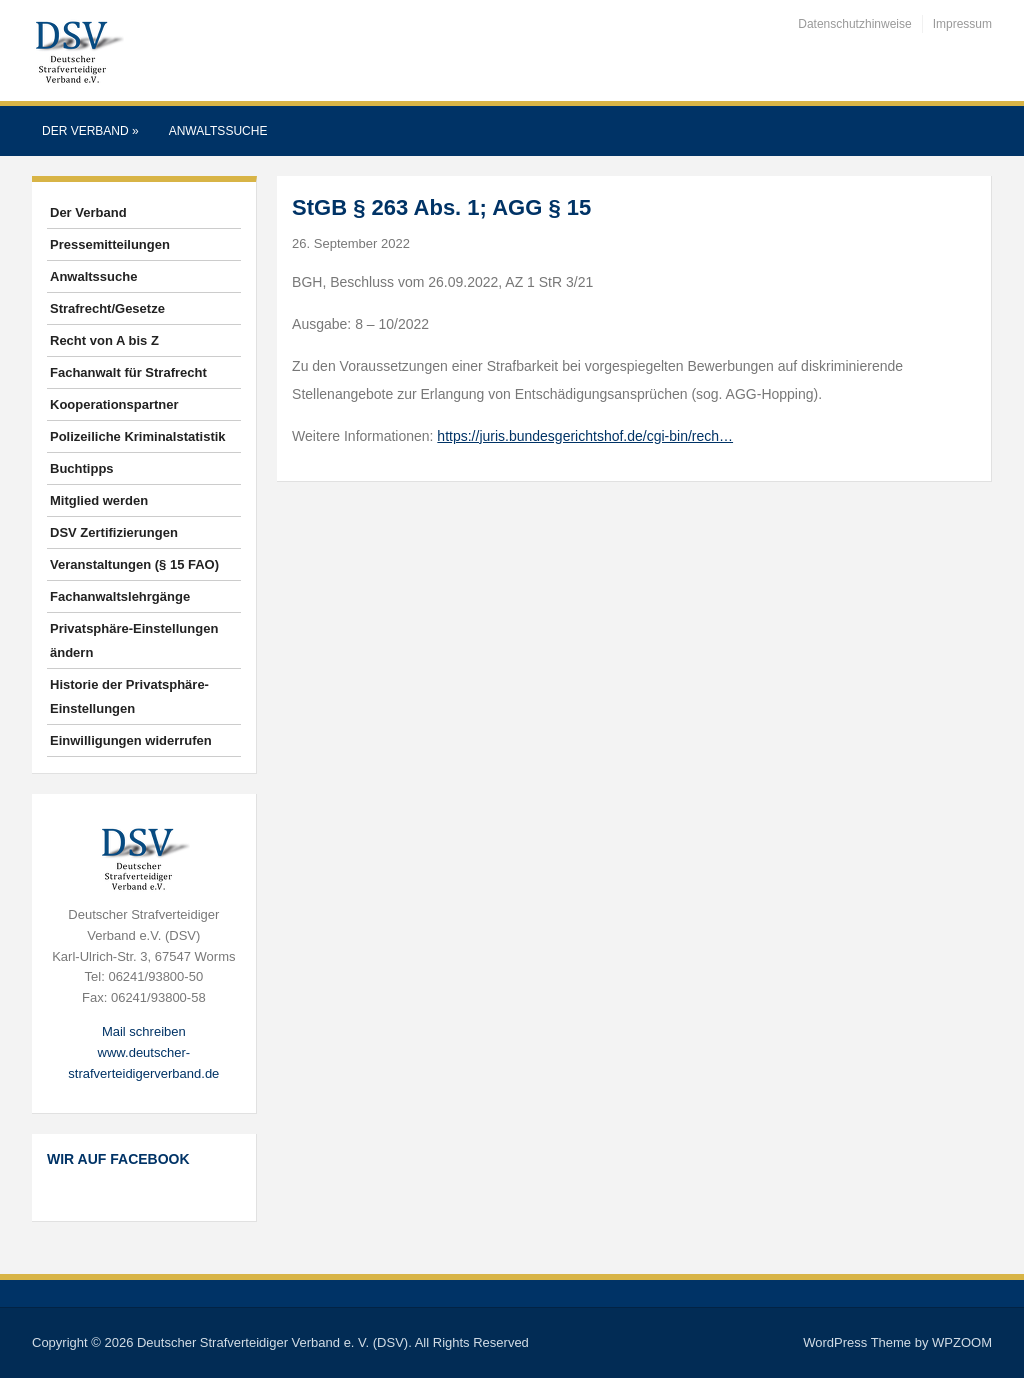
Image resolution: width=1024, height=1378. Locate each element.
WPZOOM (962, 1342)
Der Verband (90, 131)
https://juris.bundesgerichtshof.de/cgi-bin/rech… (585, 436)
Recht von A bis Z (104, 340)
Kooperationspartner (114, 404)
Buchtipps (82, 468)
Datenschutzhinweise (854, 24)
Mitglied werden (99, 500)
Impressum (962, 24)
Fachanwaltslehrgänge (120, 596)
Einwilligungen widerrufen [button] (131, 740)
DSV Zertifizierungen (114, 532)
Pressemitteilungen (110, 244)
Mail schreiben (144, 1031)
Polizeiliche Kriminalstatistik (138, 436)
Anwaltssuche (218, 131)
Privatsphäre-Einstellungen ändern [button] (134, 640)
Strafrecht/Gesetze (107, 308)
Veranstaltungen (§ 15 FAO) (134, 564)
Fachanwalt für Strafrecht (128, 372)
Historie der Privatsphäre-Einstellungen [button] (129, 696)
